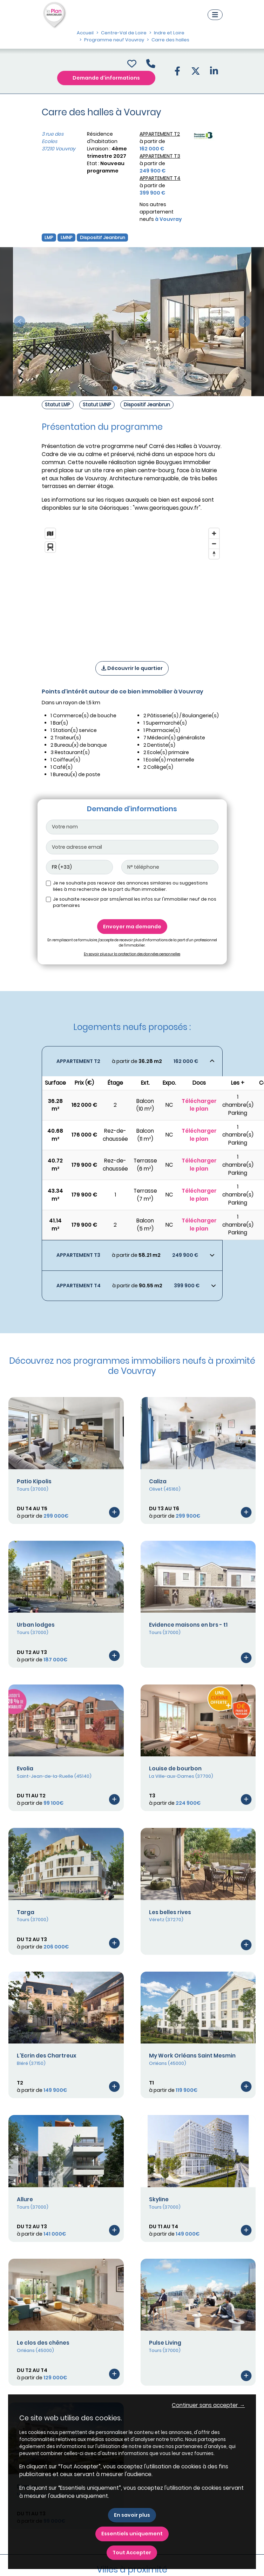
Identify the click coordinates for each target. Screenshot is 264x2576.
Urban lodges (36, 1624)
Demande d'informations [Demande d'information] (106, 77)
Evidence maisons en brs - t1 (188, 1624)
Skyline (159, 2199)
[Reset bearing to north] (214, 554)
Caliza (158, 1481)
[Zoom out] (214, 543)
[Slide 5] (142, 388)
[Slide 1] (115, 388)
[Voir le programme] (114, 1512)
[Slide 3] (129, 388)
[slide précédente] (20, 321)
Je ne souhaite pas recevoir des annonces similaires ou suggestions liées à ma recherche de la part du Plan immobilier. (130, 886)
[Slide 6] (149, 388)
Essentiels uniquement (132, 2533)
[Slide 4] (135, 388)
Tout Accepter (132, 2552)
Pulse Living (165, 2342)
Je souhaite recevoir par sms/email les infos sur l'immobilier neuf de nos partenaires (134, 902)
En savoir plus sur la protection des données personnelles (132, 954)
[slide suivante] (244, 321)
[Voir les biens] (132, 1061)
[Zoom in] (214, 533)
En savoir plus (132, 2515)
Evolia (25, 1768)
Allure (25, 2199)
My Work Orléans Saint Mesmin (192, 2055)
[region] (132, 585)
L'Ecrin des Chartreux (46, 2055)
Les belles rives (170, 1912)
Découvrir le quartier (132, 668)
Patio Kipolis (34, 1481)
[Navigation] (215, 14)
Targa (25, 1912)
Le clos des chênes (43, 2342)
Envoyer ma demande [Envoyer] (132, 926)
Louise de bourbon (175, 1768)
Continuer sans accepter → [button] (208, 2405)
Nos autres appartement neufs (161, 212)
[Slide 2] (122, 388)
